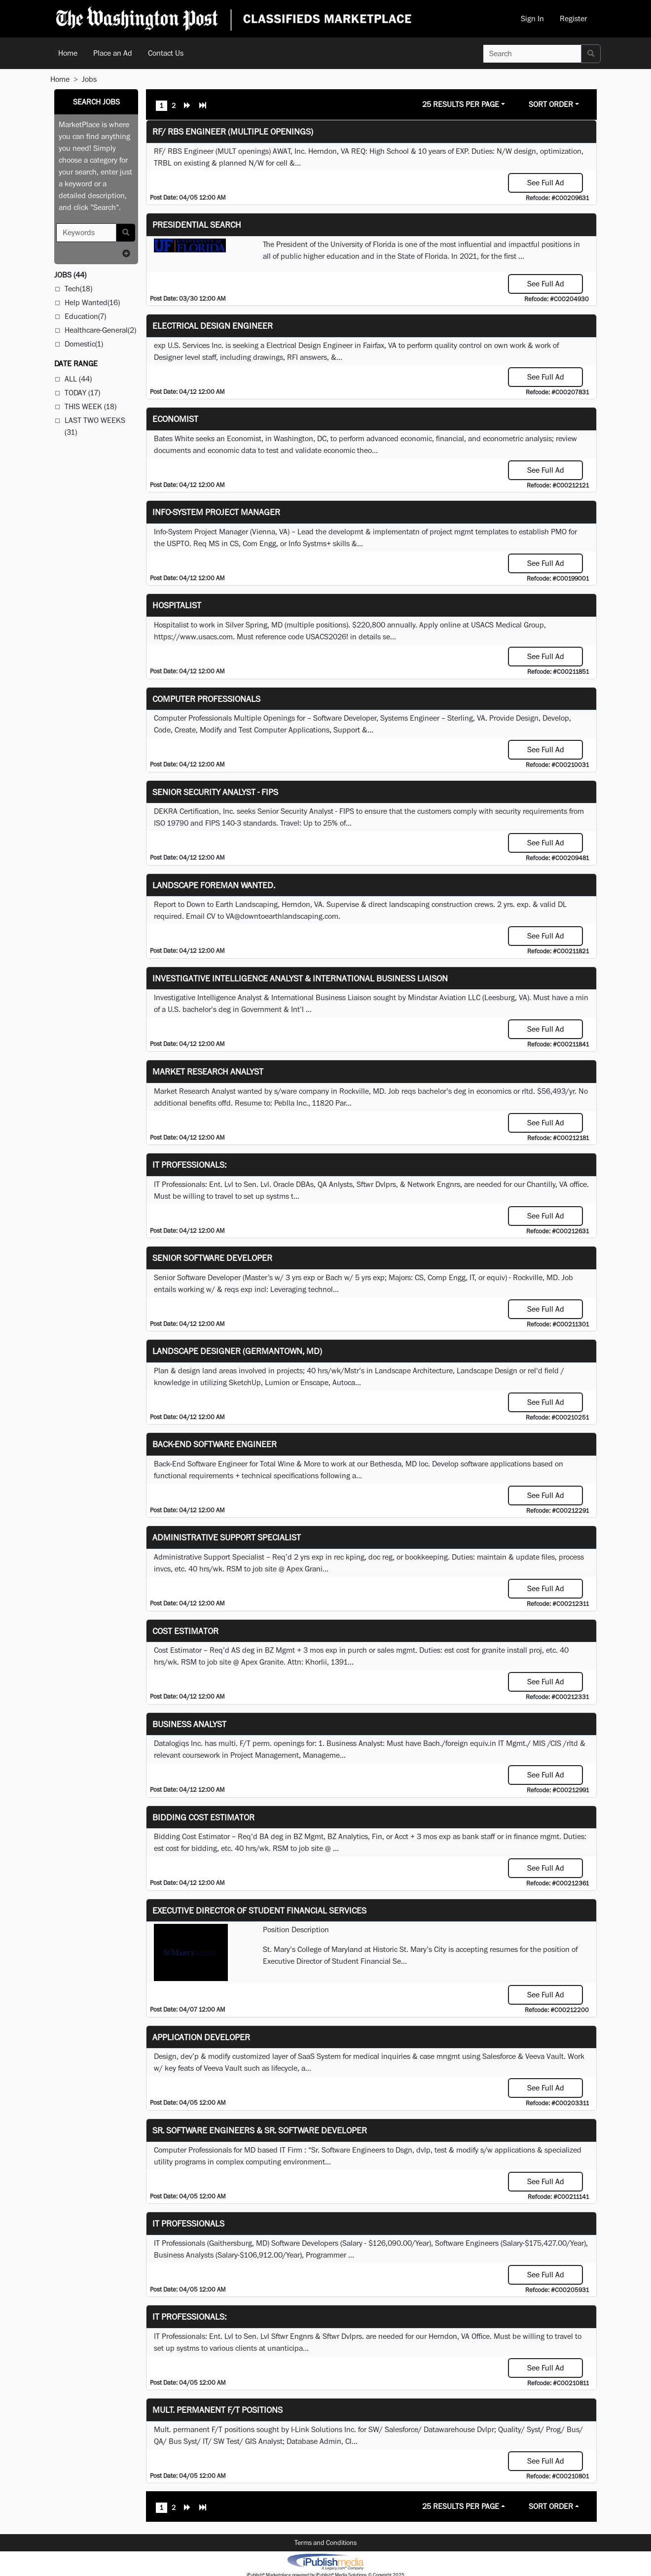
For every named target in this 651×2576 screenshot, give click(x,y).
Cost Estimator (185, 1631)
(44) (70, 274)
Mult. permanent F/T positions (217, 2409)
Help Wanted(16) (92, 302)
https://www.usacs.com (193, 636)
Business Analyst (189, 1724)
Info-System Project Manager (216, 512)
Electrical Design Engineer (212, 325)
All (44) (78, 378)
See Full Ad (545, 182)
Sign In (532, 18)
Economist (175, 419)
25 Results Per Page (460, 104)
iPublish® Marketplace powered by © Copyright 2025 (325, 2561)
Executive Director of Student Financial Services (259, 1910)
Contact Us (165, 53)
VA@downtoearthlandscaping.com (282, 916)
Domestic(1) (84, 343)
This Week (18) (90, 406)
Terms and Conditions (325, 2542)
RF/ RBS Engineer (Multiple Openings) (232, 131)
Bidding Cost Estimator (203, 1817)
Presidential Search (196, 224)
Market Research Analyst (207, 1071)
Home (67, 53)
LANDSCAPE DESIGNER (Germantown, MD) (237, 1351)
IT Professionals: (189, 1164)
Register (573, 18)
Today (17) (82, 392)
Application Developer (201, 2037)
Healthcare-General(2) (100, 330)
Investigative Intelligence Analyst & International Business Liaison (300, 978)
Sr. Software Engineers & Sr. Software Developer (259, 2130)
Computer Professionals (206, 699)
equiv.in (483, 1743)
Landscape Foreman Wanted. (213, 885)
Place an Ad (112, 53)
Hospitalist (176, 605)
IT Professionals (188, 2223)
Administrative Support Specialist (226, 1537)
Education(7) (85, 316)
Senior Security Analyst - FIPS (215, 792)
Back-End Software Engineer (214, 1444)
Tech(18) (78, 288)
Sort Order (551, 104)
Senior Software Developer (212, 1258)
